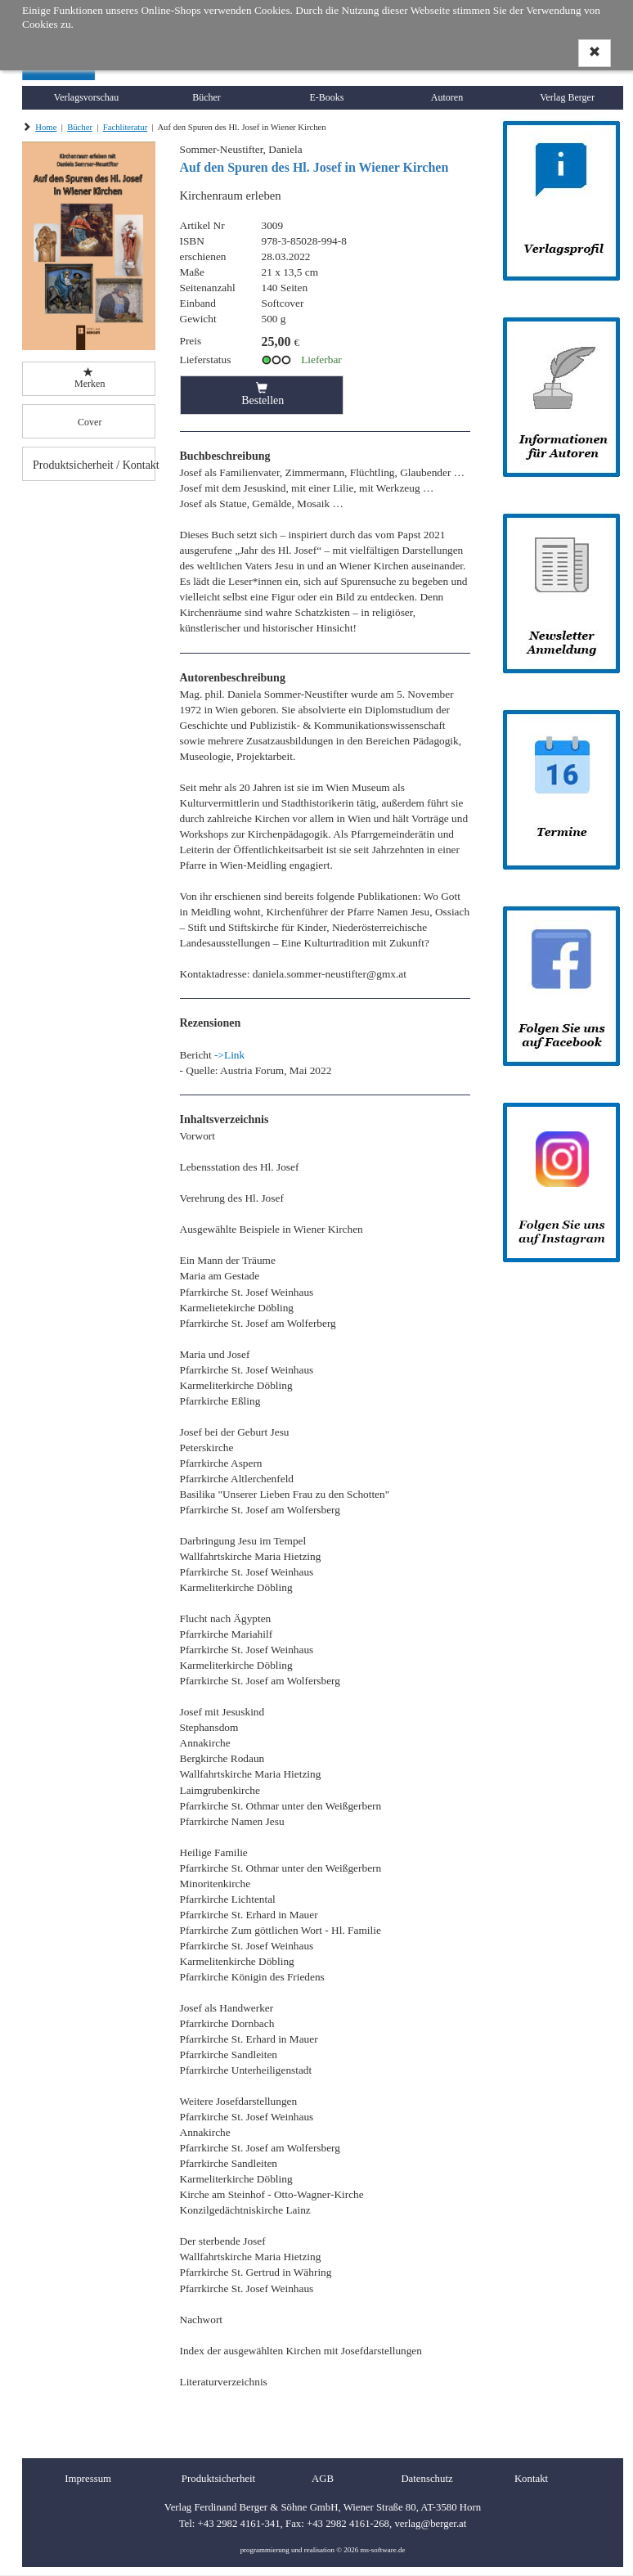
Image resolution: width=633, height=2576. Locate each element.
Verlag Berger (567, 97)
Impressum (88, 2478)
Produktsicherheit (218, 2478)
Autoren (447, 97)
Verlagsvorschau (86, 97)
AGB (323, 2478)
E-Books (327, 97)
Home (45, 127)
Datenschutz (426, 2478)
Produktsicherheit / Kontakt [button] (94, 465)
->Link (229, 1055)
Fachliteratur (125, 127)
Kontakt (531, 2478)
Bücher (206, 97)
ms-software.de (382, 2550)
